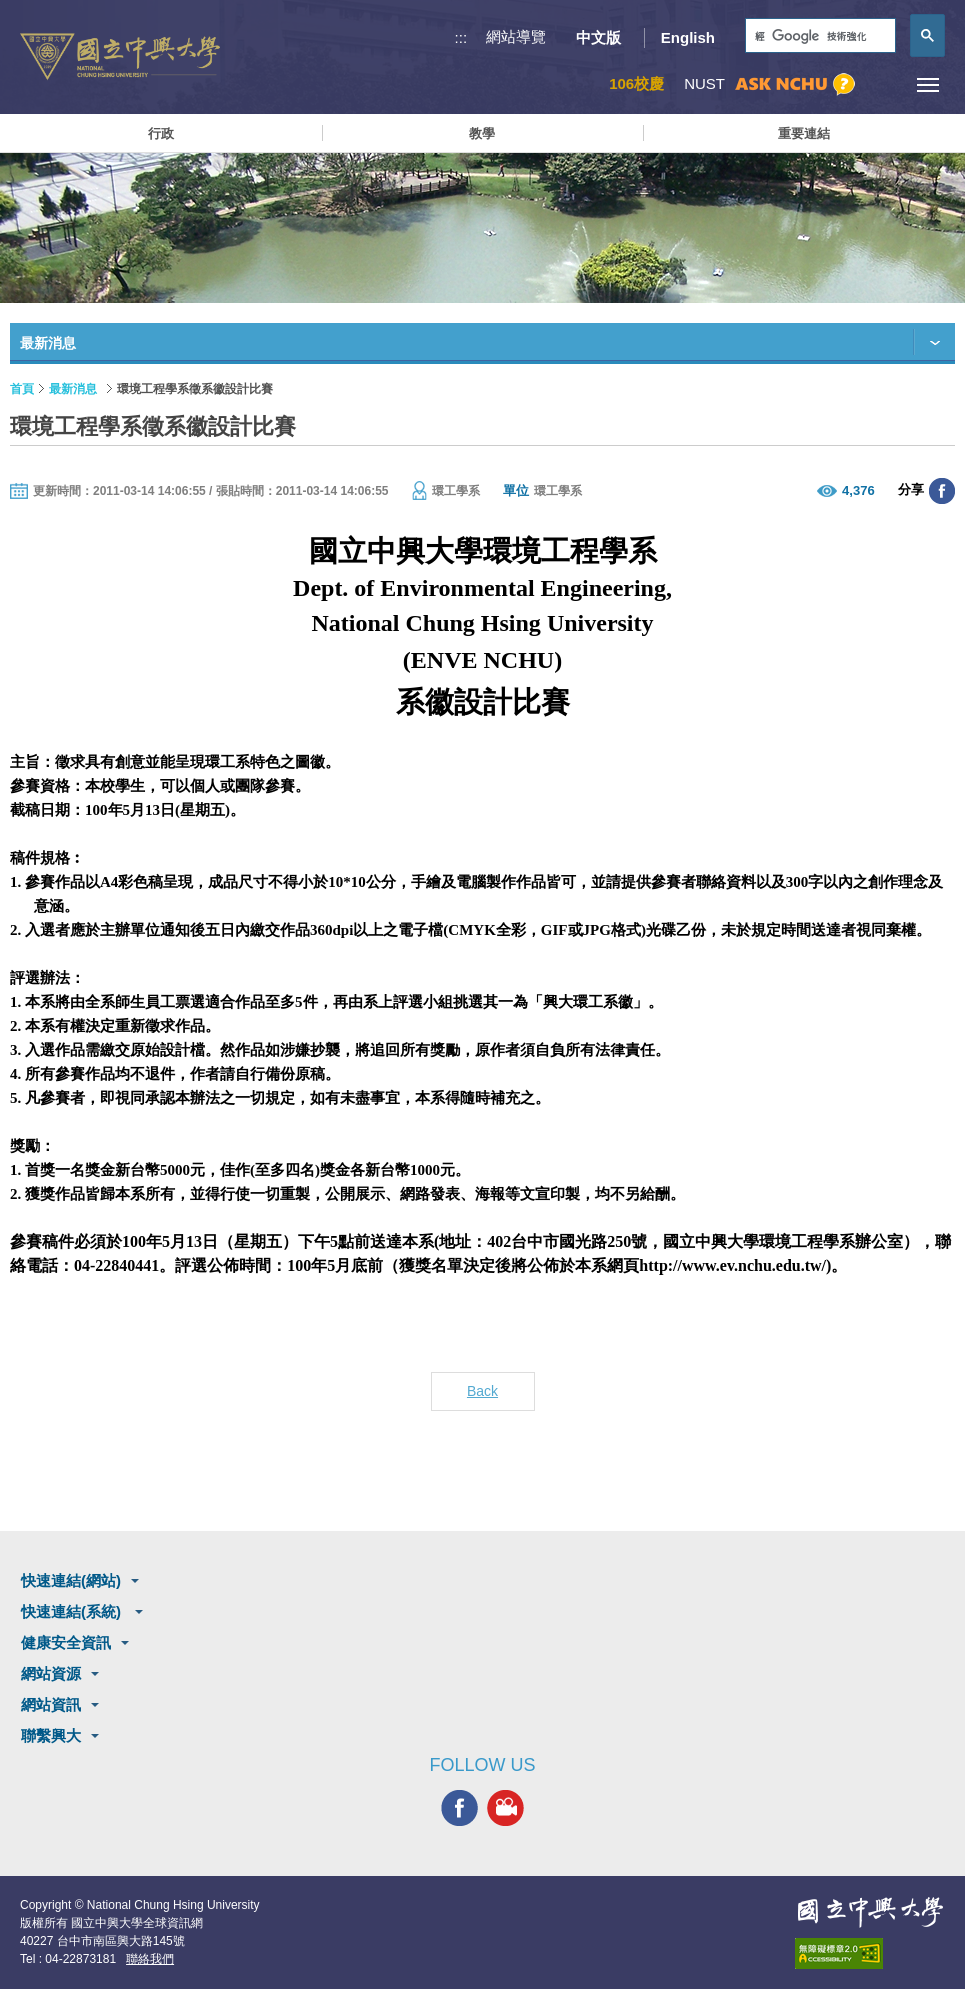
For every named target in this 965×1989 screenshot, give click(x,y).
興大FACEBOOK (459, 1807)
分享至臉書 (942, 491)
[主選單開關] (927, 84)
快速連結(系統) (73, 1611)
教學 (482, 133)
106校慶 (636, 83)
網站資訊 (51, 1704)
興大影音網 (505, 1807)
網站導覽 (516, 36)
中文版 (598, 37)
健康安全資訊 (66, 1642)
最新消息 (73, 389)
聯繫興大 (51, 1735)
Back (482, 1391)
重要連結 (804, 133)
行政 (161, 133)
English (688, 37)
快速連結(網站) (71, 1580)
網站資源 (51, 1673)
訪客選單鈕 (882, 84)
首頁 (22, 389)
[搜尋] (818, 36)
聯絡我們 (150, 1959)
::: (461, 37)
